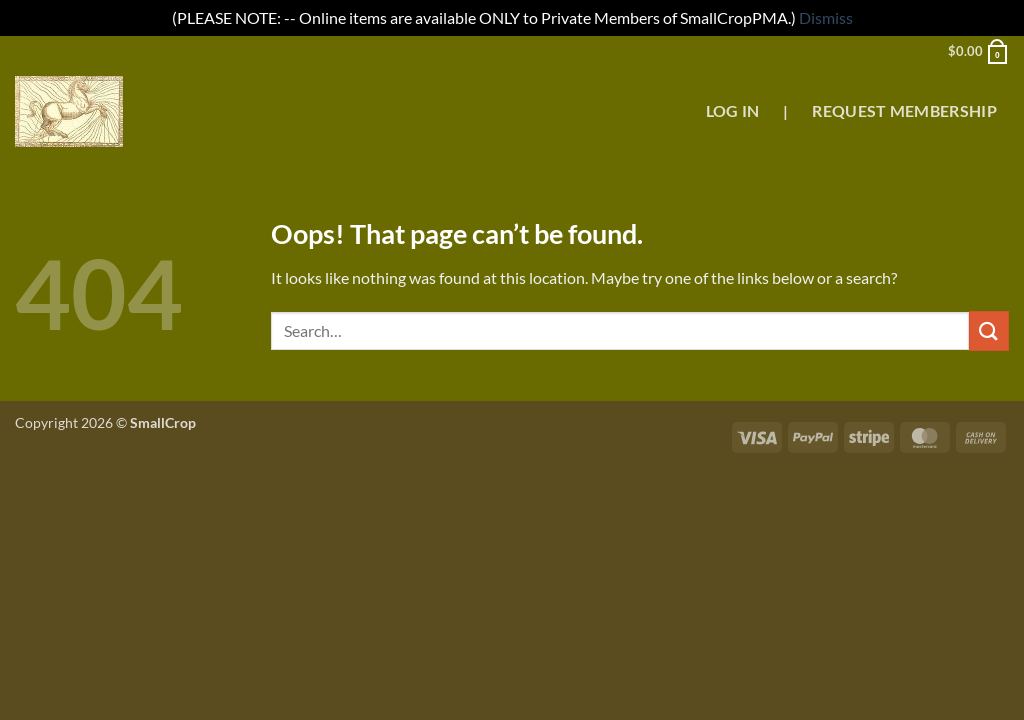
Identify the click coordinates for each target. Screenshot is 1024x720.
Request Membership (904, 111)
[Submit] (989, 330)
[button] (978, 51)
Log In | (747, 111)
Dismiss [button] (826, 17)
